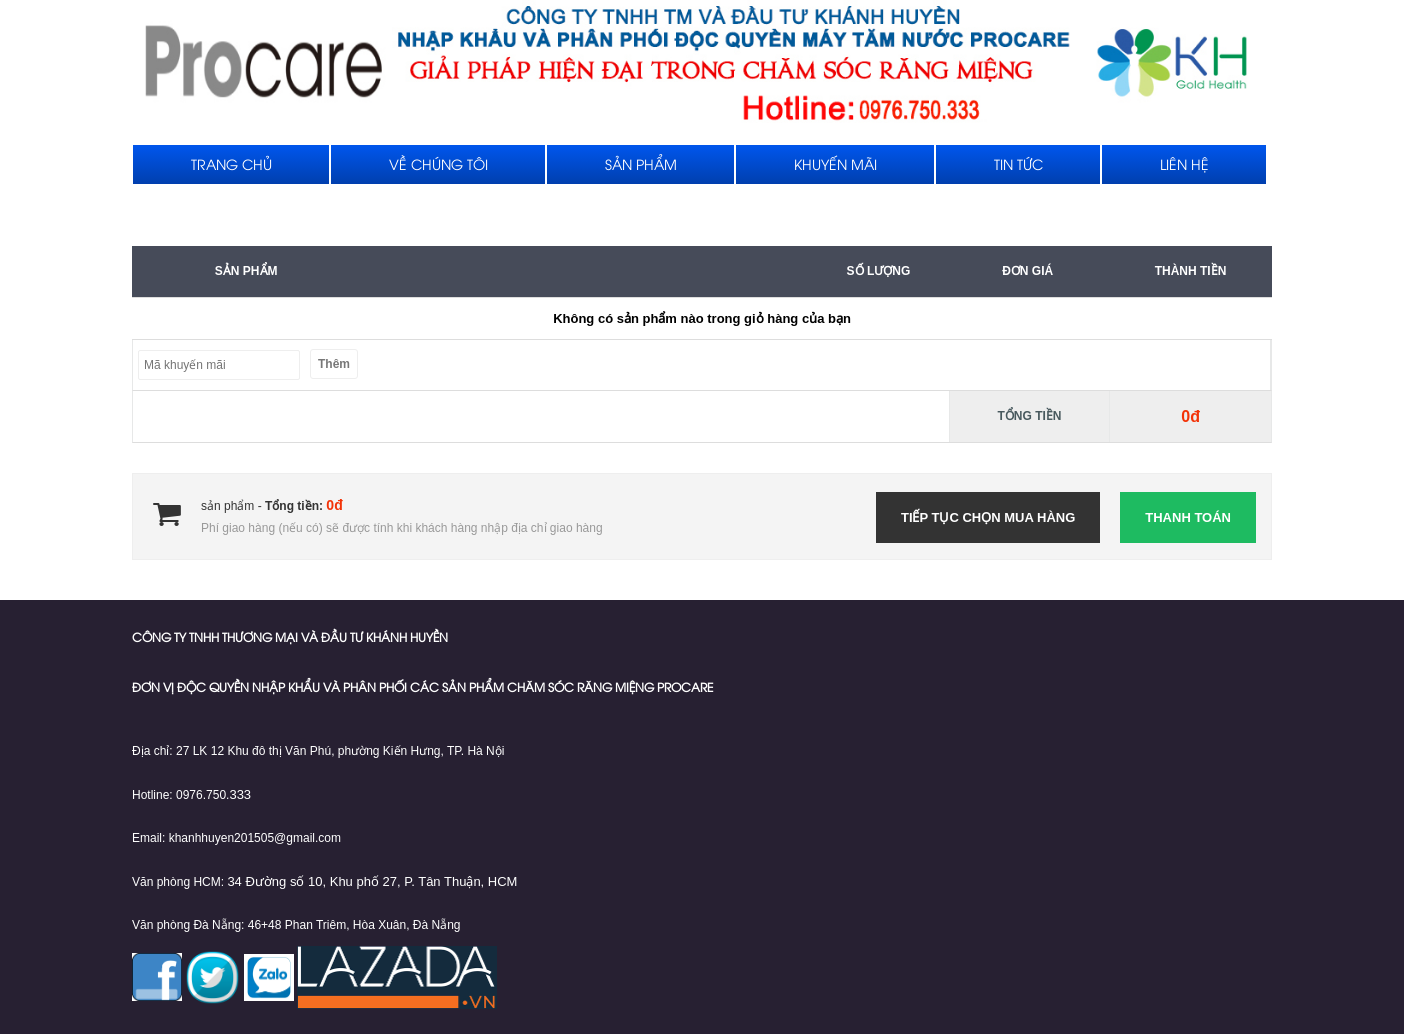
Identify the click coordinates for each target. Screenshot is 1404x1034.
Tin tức (1018, 166)
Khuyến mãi (835, 166)
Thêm (334, 364)
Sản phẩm (641, 166)
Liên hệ (1184, 166)
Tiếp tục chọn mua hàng (988, 517)
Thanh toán (1188, 517)
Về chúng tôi (438, 166)
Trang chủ (231, 166)
